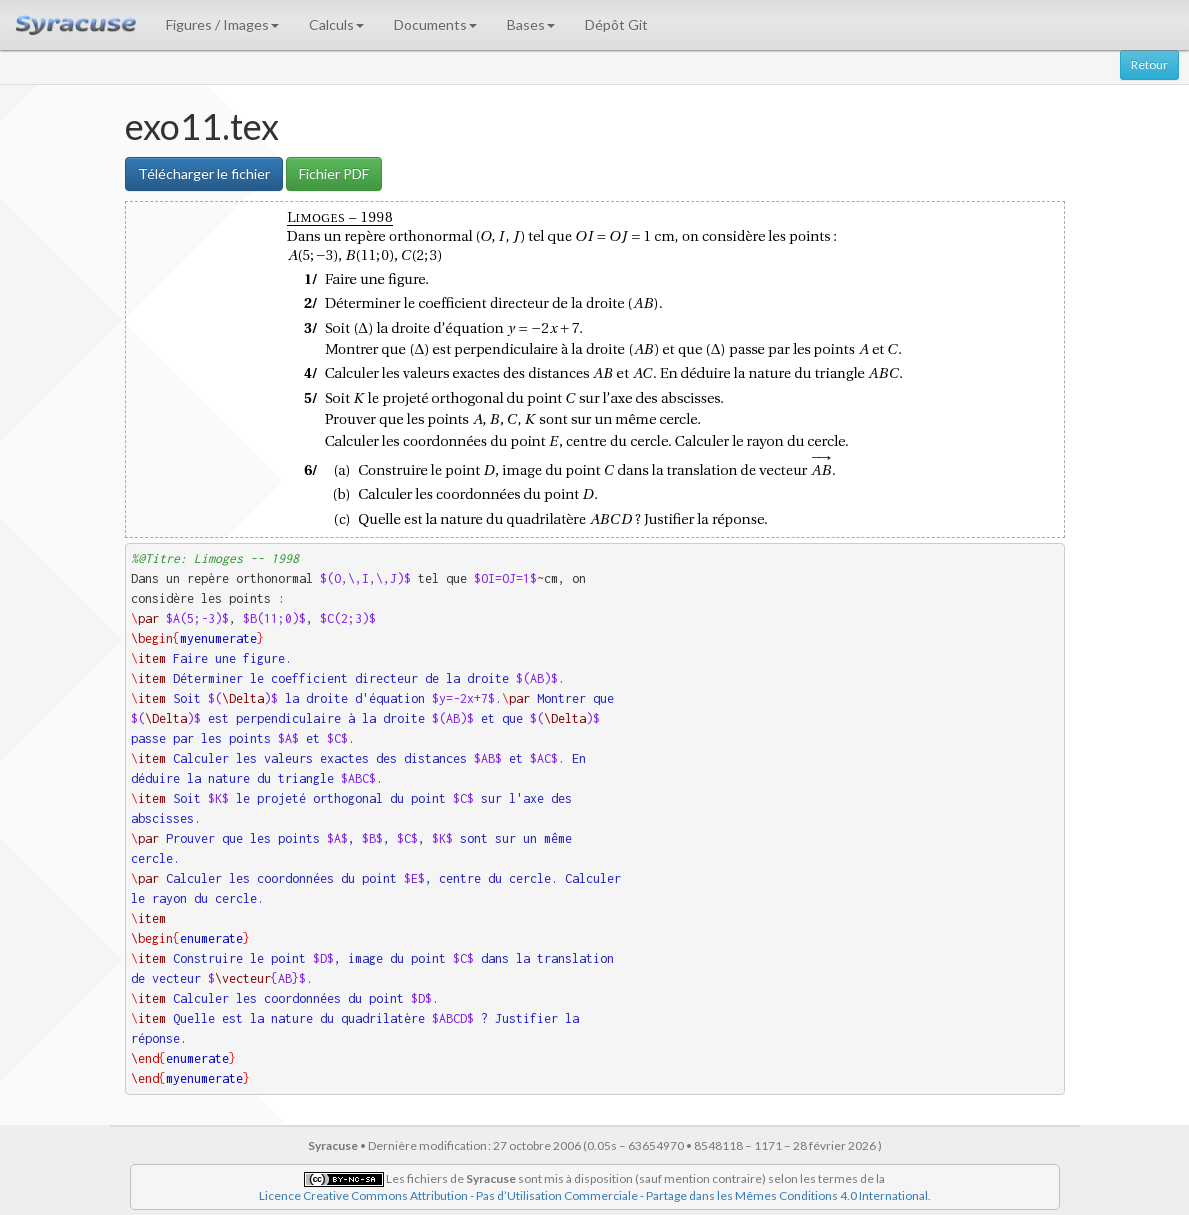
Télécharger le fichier (204, 173)
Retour (1149, 64)
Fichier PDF (334, 173)
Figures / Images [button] (222, 24)
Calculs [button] (336, 24)
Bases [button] (531, 24)
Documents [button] (435, 24)
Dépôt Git (616, 24)
